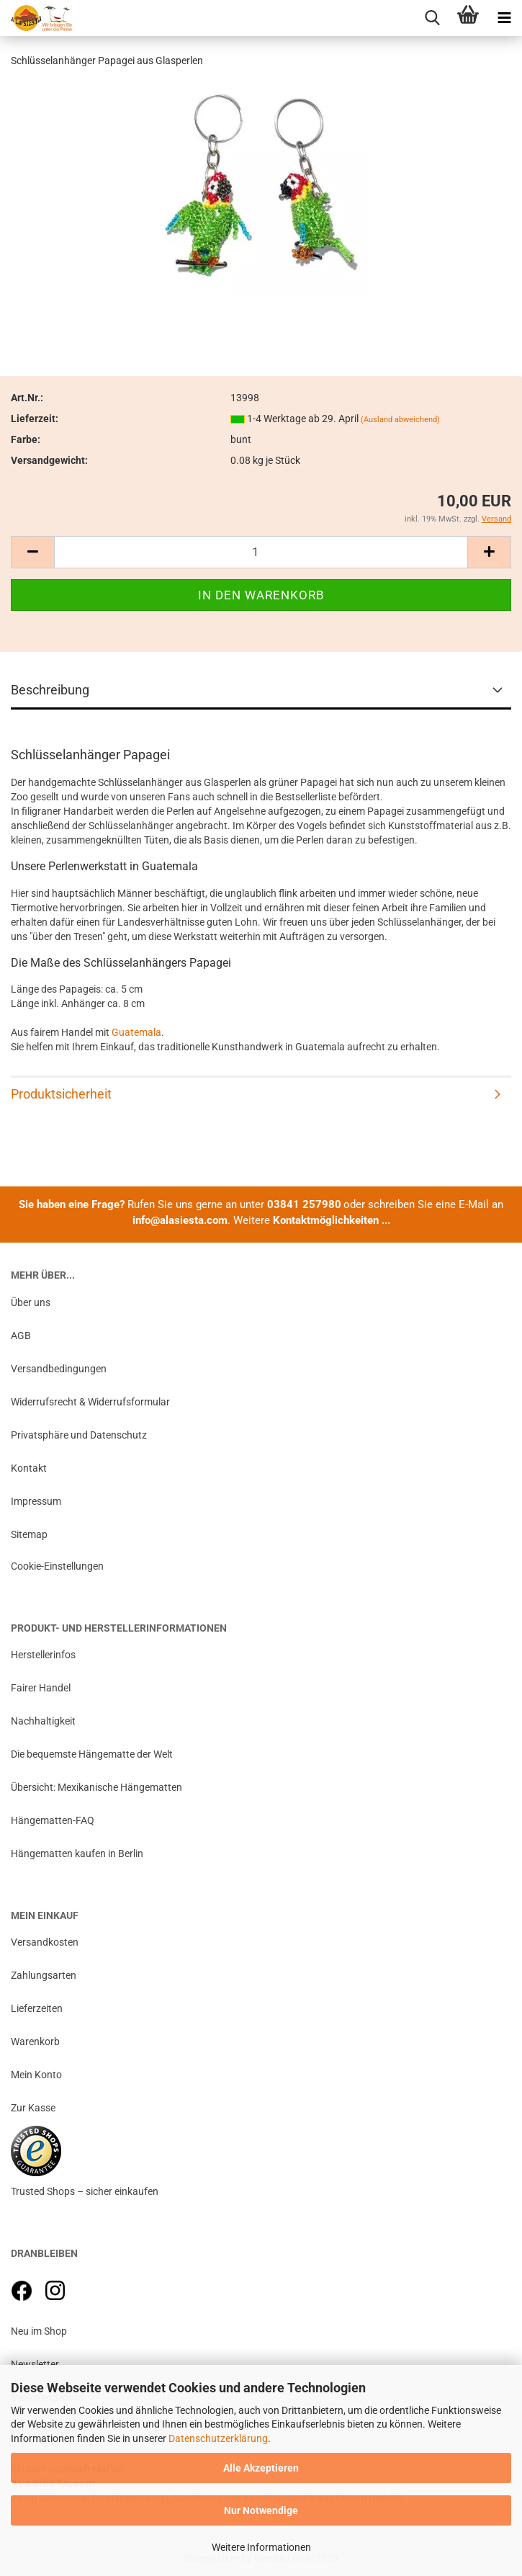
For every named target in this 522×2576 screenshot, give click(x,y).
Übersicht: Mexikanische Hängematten (96, 1787)
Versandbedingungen (59, 1368)
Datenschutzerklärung (218, 2438)
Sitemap (29, 1534)
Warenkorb (35, 2041)
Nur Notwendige (261, 2510)
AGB (21, 1335)
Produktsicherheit (61, 1093)
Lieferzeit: (34, 418)
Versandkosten (44, 1942)
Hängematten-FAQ (52, 1820)
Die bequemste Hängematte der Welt (92, 1754)
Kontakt (29, 1468)
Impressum (36, 1501)
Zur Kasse (33, 2108)
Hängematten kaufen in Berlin (77, 1853)
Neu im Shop (39, 2331)
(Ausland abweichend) (400, 419)
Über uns (30, 1302)
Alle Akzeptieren (261, 2468)
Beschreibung (50, 689)
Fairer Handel (41, 1688)
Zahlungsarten (43, 1975)
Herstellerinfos (43, 1654)
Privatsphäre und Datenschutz (79, 1435)
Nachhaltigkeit (43, 1721)
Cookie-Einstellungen (57, 1566)
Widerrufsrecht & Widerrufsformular (90, 1402)
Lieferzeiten (37, 2008)
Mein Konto (36, 2074)
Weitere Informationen (261, 2547)
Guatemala (136, 1032)
